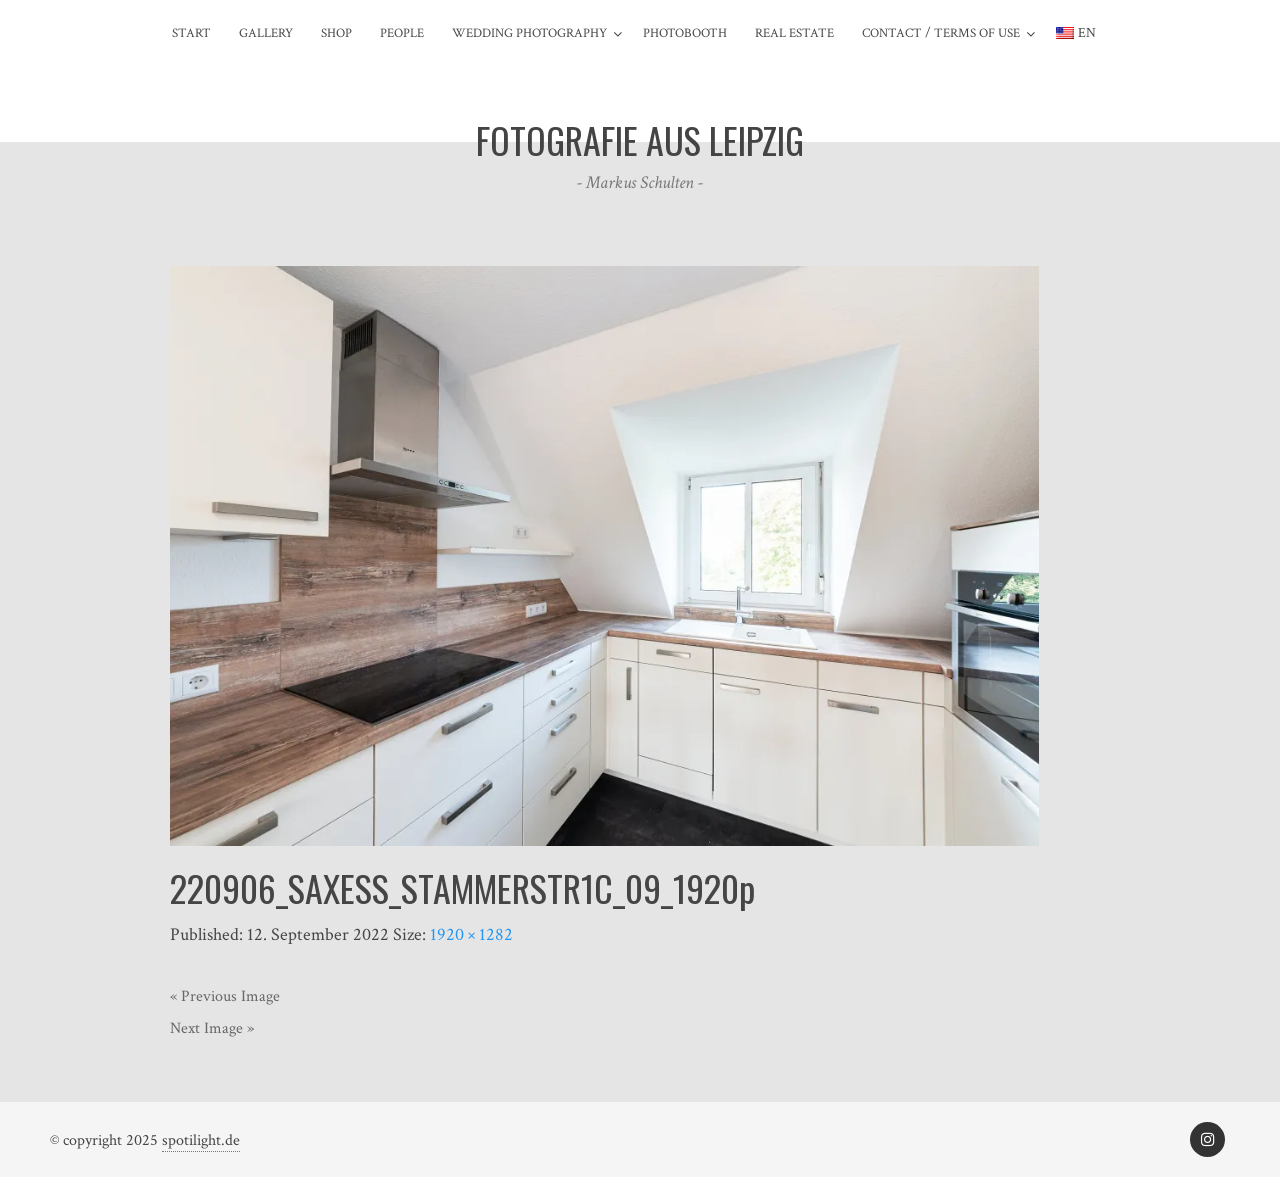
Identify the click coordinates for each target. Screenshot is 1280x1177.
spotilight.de (201, 1140)
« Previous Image (225, 996)
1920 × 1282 (471, 934)
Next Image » (212, 1028)
